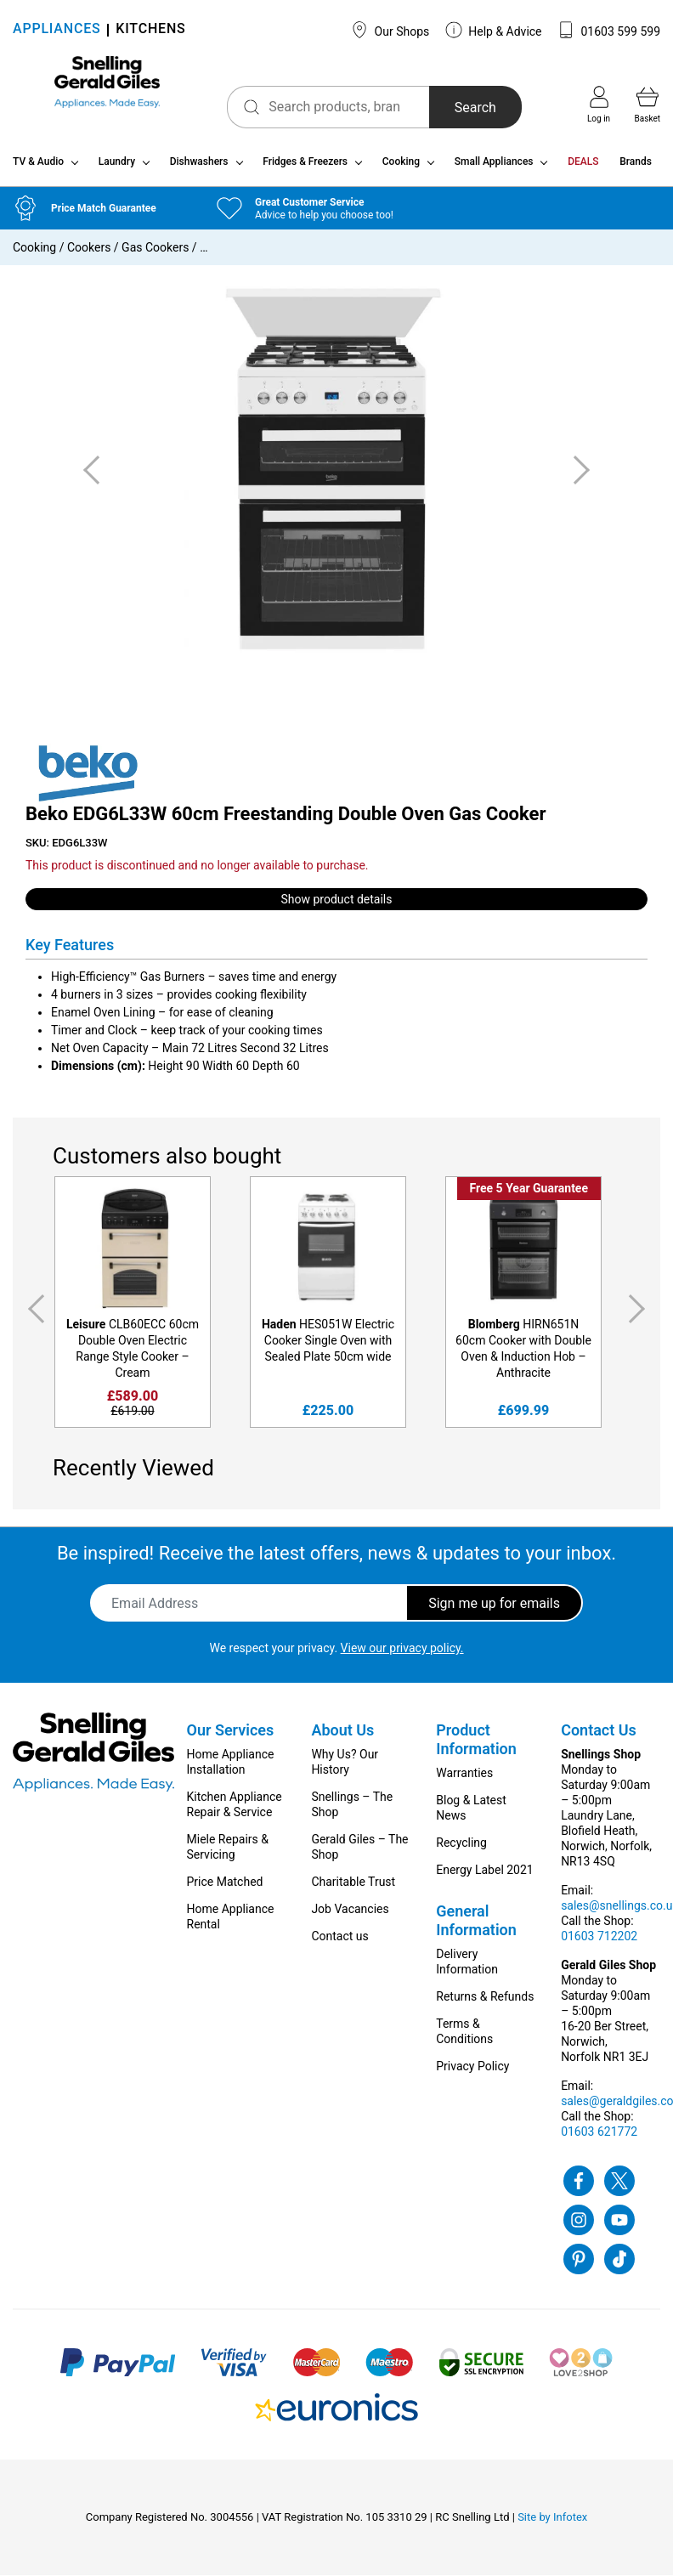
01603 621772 (599, 2138)
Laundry (117, 168)
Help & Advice (493, 29)
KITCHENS (150, 30)
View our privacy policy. (402, 1655)
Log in (598, 104)
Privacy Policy (472, 2073)
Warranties (464, 1779)
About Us (342, 1737)
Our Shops (390, 29)
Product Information (476, 1746)
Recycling (461, 1849)
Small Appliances (494, 168)
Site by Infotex (552, 2523)
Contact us (339, 1943)
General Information (476, 1927)
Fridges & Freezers (305, 168)
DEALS (583, 168)
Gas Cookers (155, 254)
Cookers (88, 254)
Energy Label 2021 (484, 1876)
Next (639, 1315)
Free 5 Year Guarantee (529, 1195)
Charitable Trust (353, 1888)
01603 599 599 (608, 29)
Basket (647, 104)
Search (450, 107)
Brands (635, 168)
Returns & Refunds (485, 2003)
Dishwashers (199, 168)
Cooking (401, 168)
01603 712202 (599, 1943)
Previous (33, 1315)
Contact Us (598, 1737)
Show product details (337, 905)
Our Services (230, 1737)
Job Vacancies (349, 1915)
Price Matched (225, 1888)
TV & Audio (38, 168)
